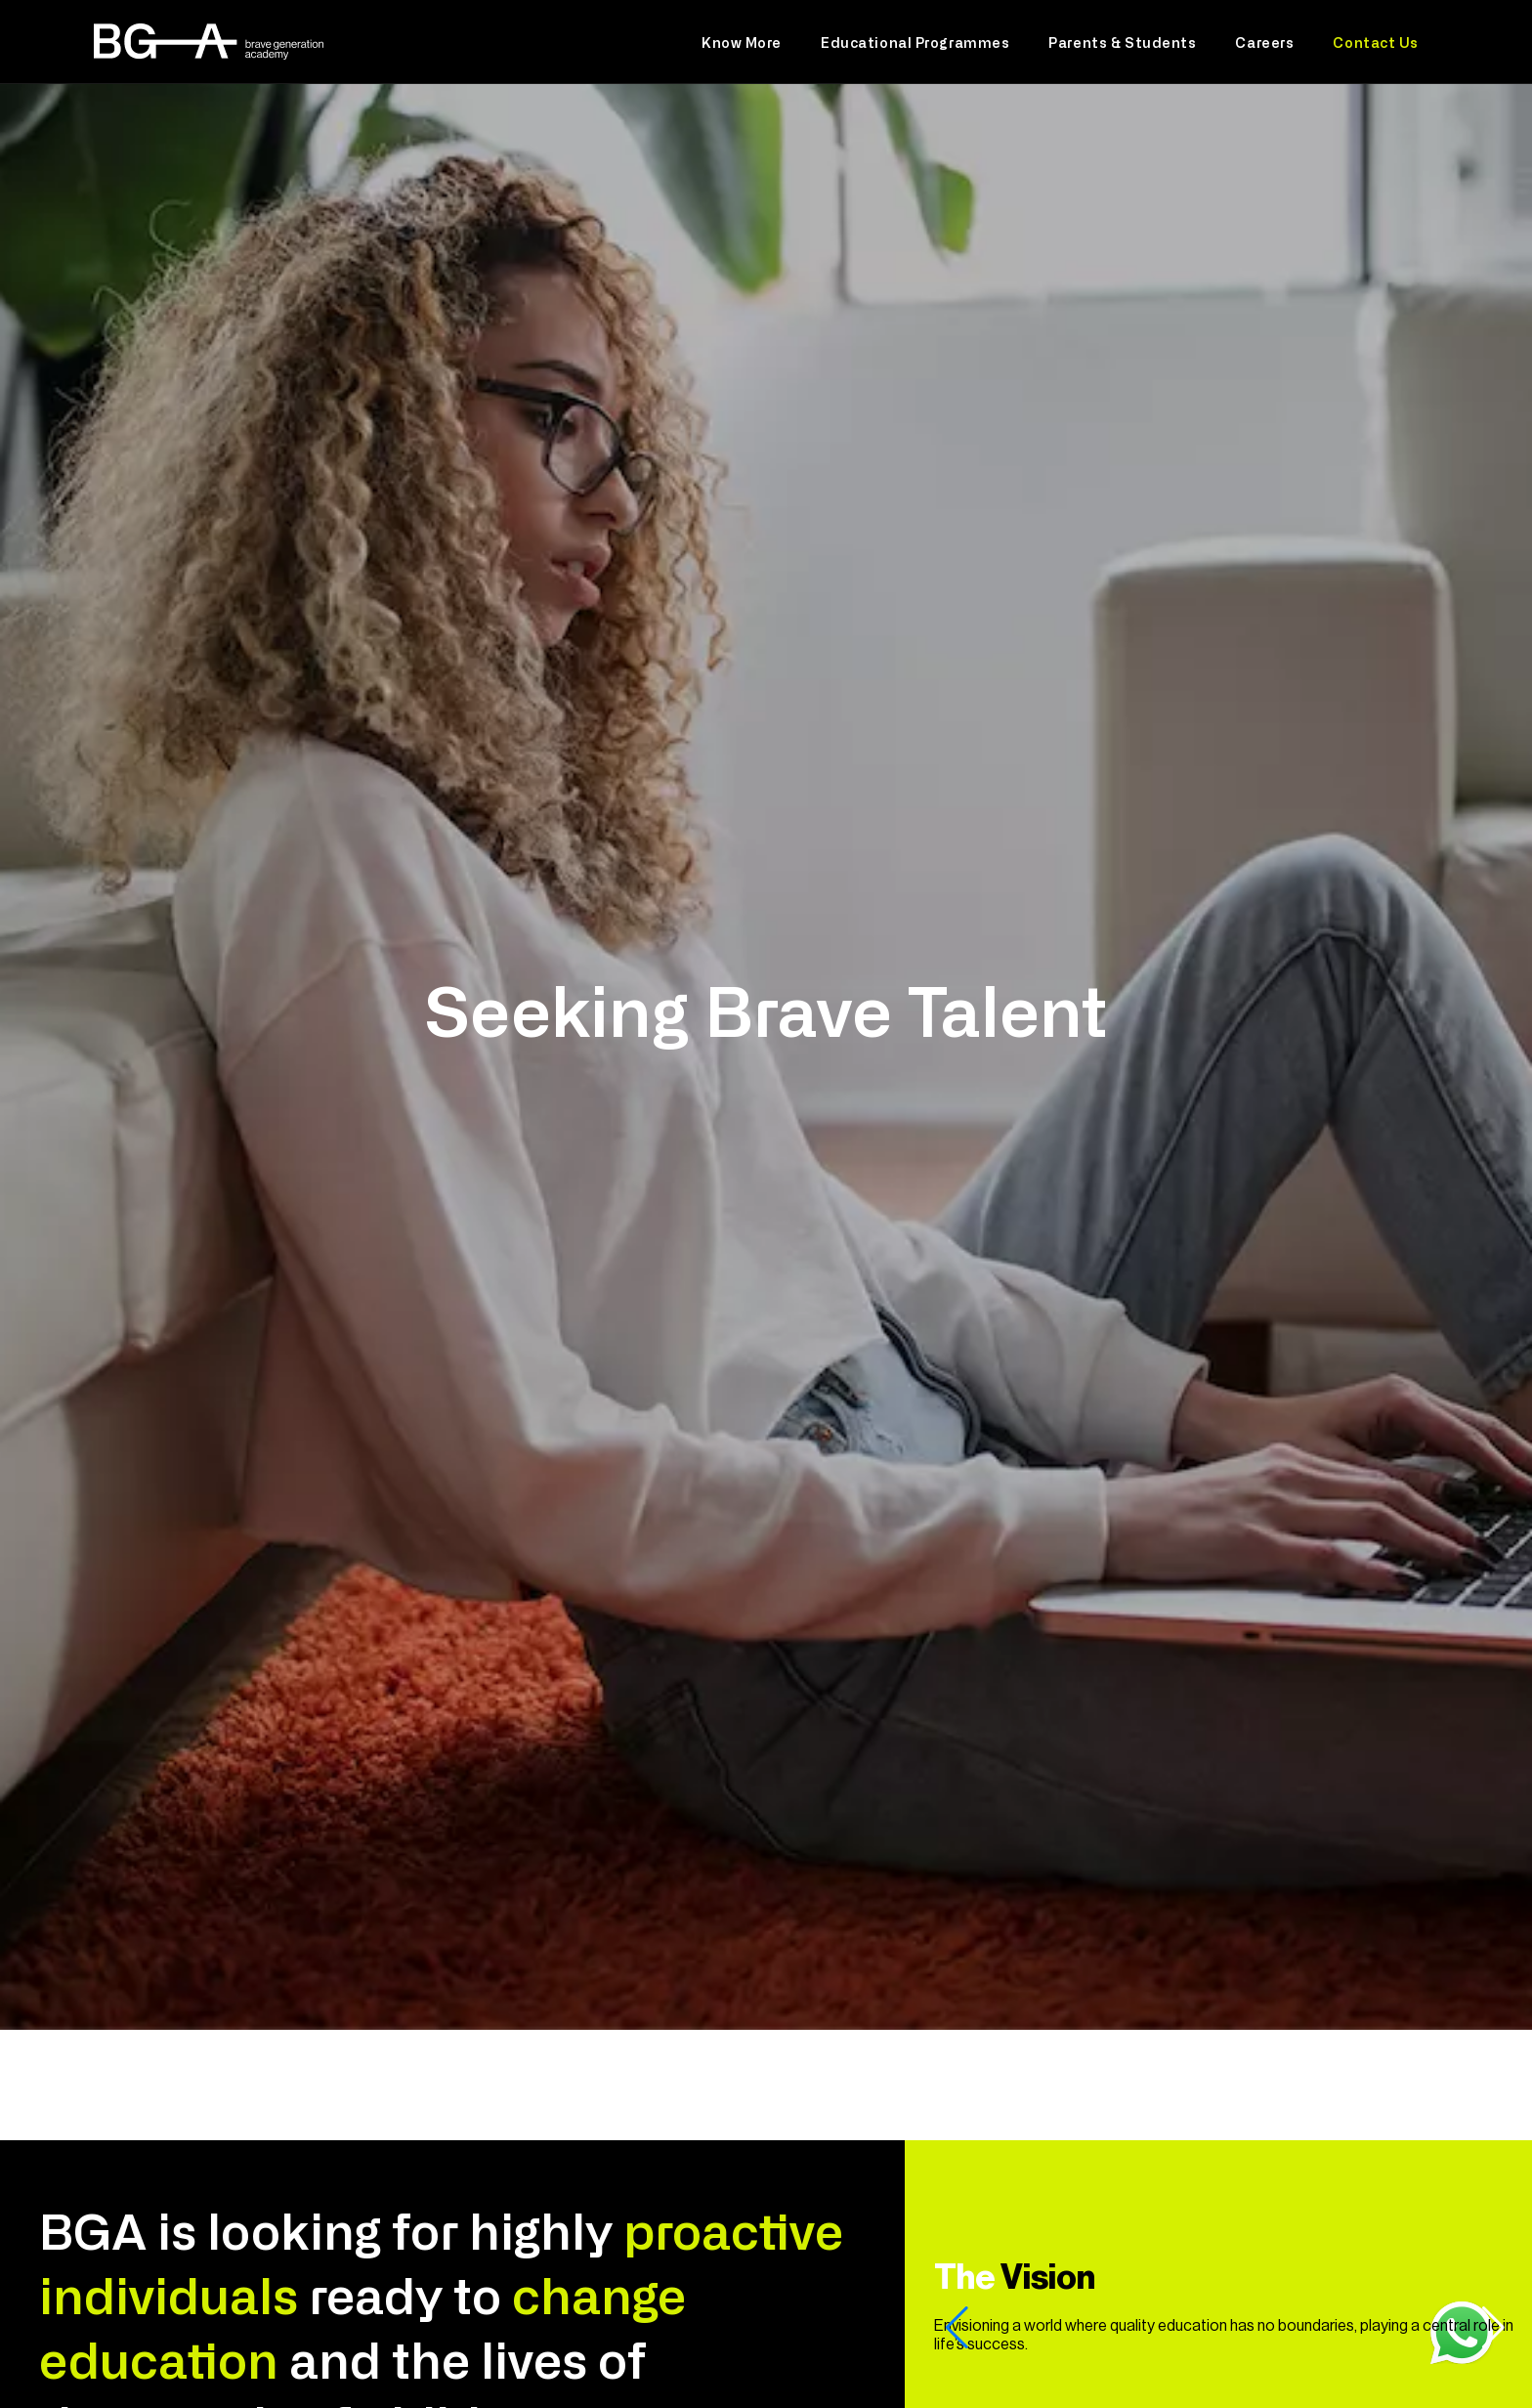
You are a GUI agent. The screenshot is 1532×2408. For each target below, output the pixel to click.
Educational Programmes (915, 42)
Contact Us (1376, 42)
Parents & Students (1122, 42)
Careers (1264, 42)
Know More (742, 42)
